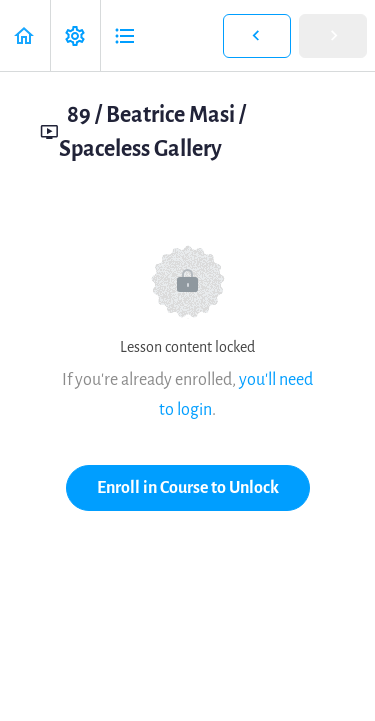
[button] (25, 35)
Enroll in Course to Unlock (188, 487)
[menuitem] (75, 35)
